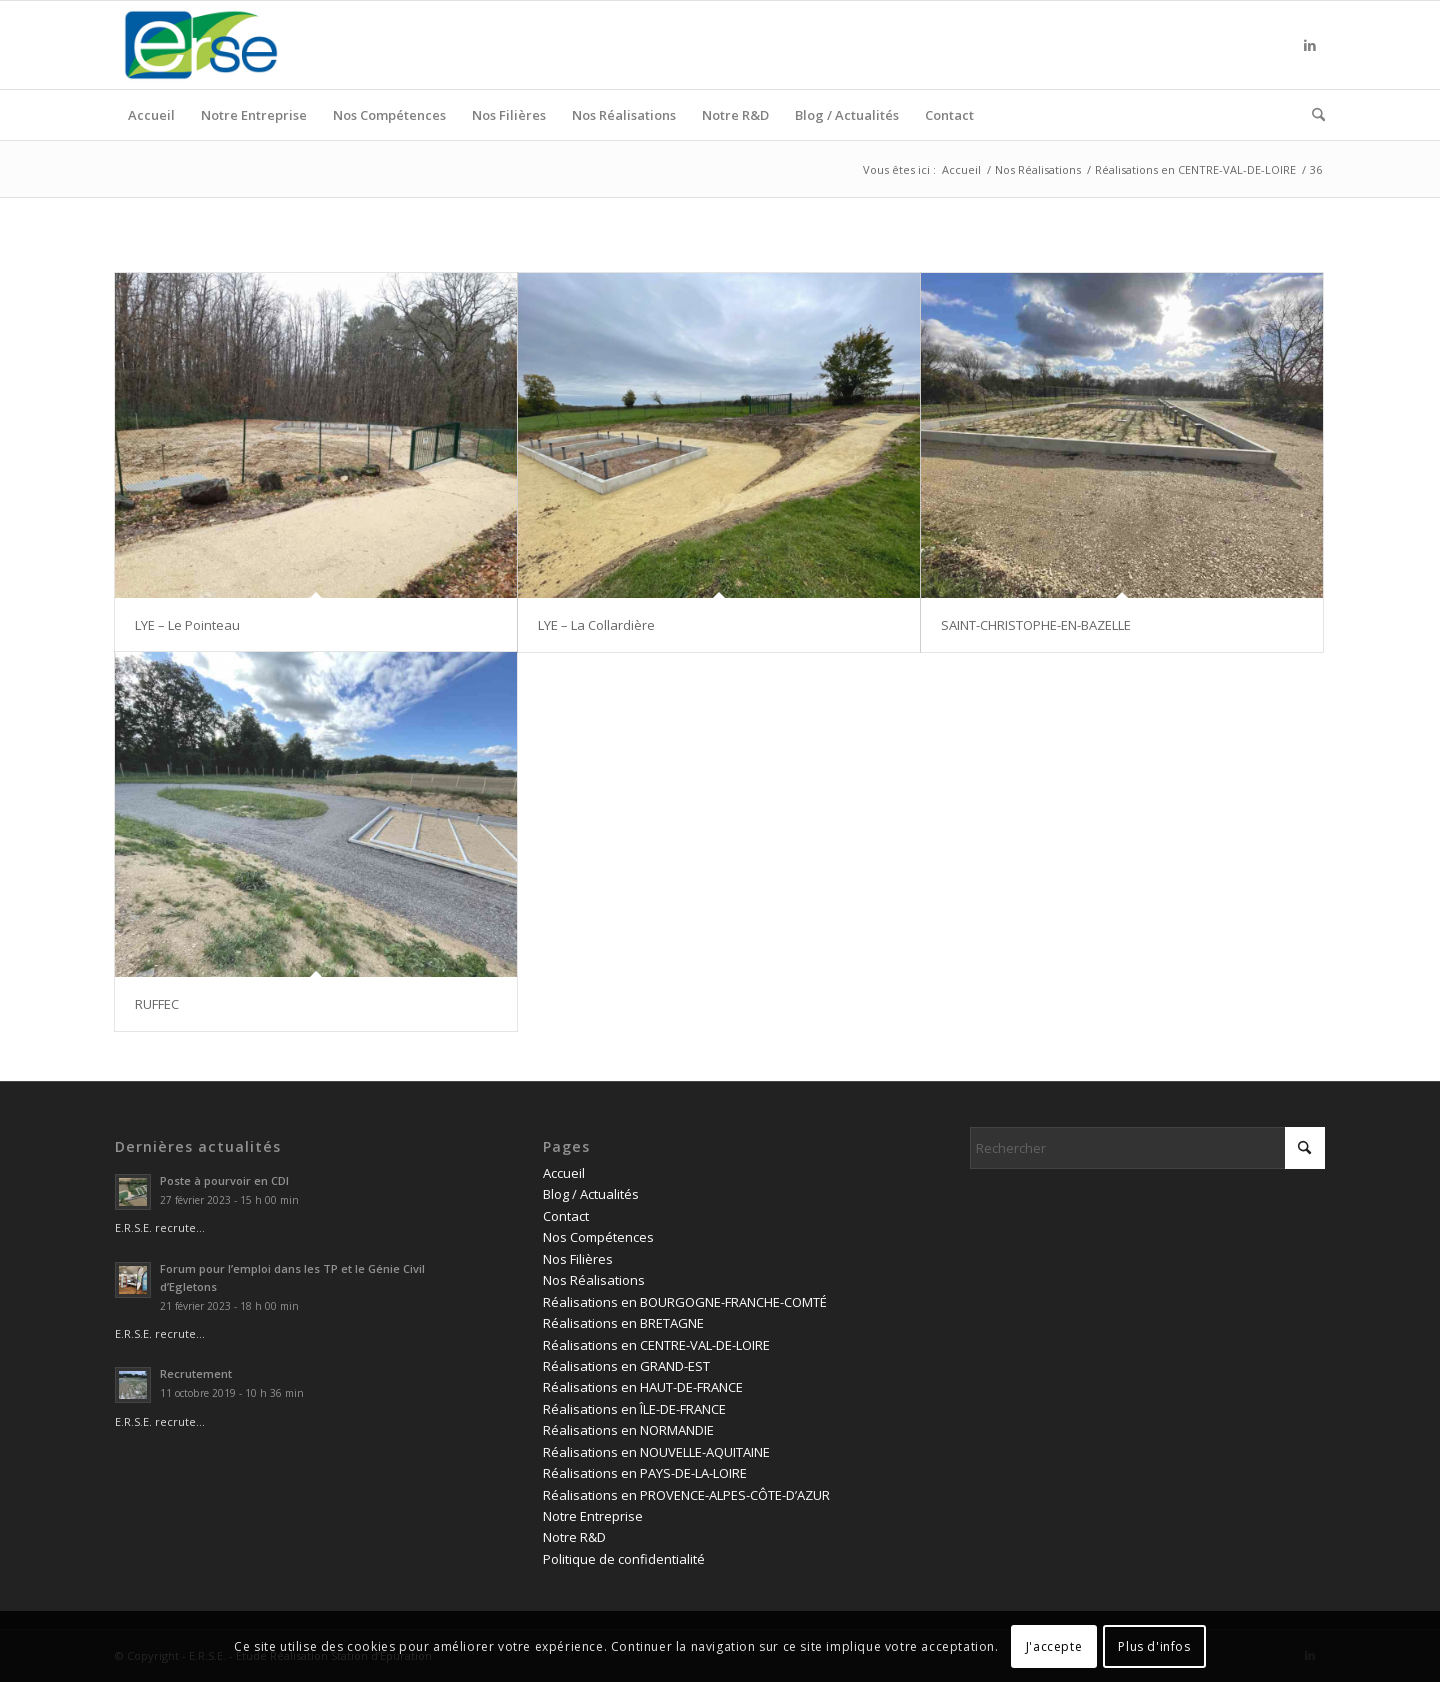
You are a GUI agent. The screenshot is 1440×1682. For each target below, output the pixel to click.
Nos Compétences (598, 1237)
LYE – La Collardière (596, 625)
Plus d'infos (1154, 1646)
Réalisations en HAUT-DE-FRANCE (643, 1387)
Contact (566, 1216)
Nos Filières (578, 1259)
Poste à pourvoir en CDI (224, 1180)
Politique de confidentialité (624, 1559)
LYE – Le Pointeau (187, 625)
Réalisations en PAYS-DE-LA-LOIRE (645, 1473)
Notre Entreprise (593, 1516)
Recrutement (196, 1373)
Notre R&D (574, 1537)
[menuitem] (151, 115)
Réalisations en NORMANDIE (628, 1430)
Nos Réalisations (594, 1280)
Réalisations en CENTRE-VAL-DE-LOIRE (656, 1345)
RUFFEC (157, 1004)
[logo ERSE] (200, 45)
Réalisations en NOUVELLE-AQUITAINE (656, 1452)
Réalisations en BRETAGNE (623, 1323)
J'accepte (1054, 1646)
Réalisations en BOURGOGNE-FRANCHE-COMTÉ (685, 1302)
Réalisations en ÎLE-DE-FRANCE (634, 1409)
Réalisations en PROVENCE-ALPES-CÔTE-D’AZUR (686, 1495)
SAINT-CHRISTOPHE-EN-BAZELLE (1036, 625)
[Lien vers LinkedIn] (1310, 45)
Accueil (564, 1173)
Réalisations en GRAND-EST (626, 1366)
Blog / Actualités (591, 1194)
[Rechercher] (1312, 115)
